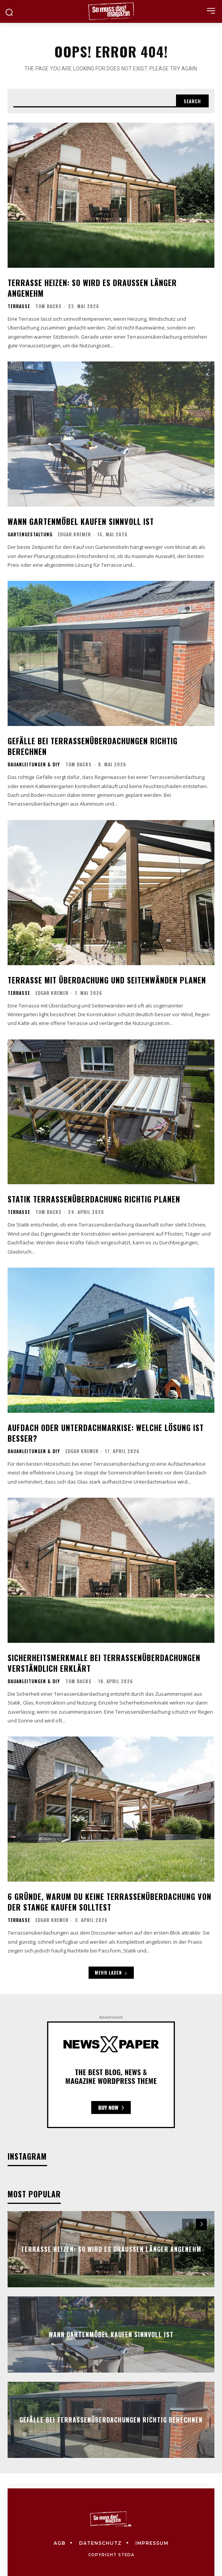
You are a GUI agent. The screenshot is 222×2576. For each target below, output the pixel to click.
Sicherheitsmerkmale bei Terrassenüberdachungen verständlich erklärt (104, 1663)
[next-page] (201, 2224)
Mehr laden (111, 1972)
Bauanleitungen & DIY (34, 764)
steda (126, 2554)
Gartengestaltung (30, 534)
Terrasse (19, 306)
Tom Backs (48, 306)
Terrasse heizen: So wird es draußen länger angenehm (92, 288)
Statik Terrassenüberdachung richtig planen (94, 1199)
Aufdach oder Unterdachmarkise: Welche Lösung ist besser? (106, 1433)
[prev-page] (187, 2224)
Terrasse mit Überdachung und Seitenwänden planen (107, 980)
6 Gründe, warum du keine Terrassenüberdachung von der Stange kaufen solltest (109, 1902)
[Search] (192, 100)
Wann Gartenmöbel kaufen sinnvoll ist (81, 521)
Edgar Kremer (74, 534)
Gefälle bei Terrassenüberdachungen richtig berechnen (93, 746)
